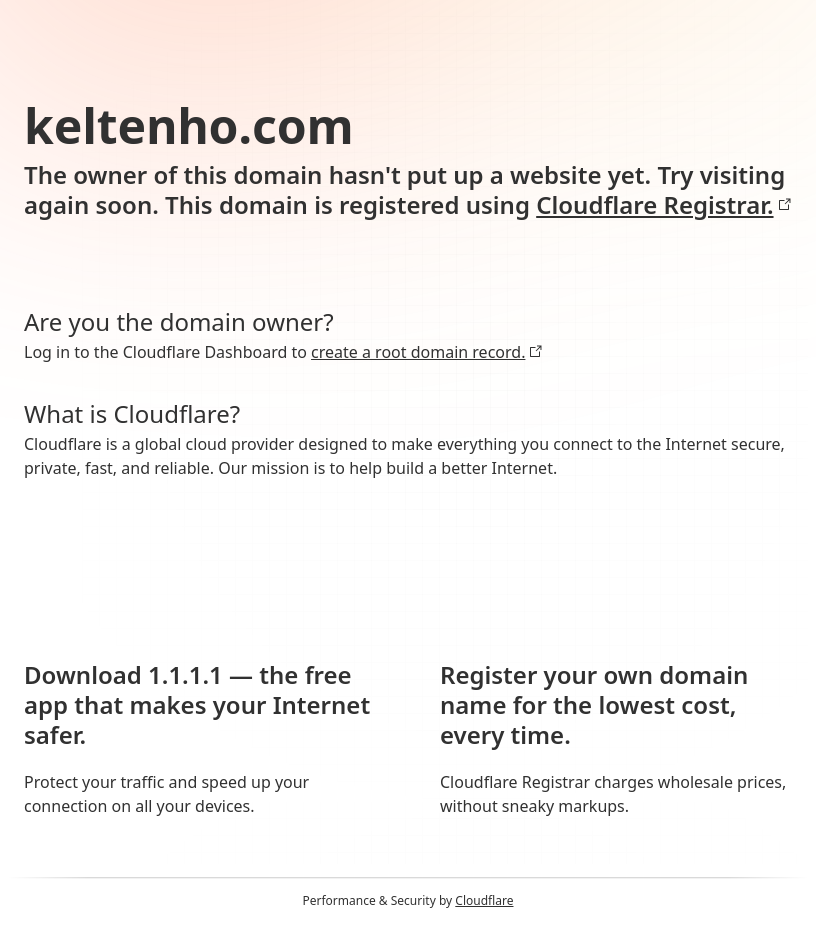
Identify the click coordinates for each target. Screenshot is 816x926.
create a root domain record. (427, 352)
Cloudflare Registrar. (663, 205)
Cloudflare (484, 900)
